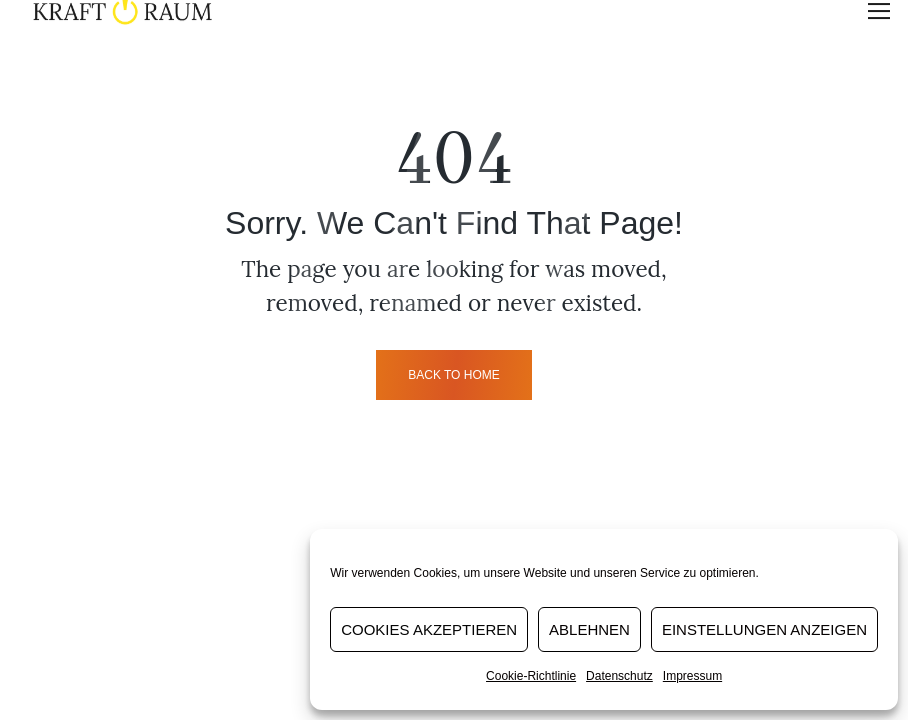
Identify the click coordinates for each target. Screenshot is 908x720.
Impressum (692, 676)
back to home (454, 375)
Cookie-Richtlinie (531, 676)
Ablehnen (589, 629)
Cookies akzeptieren (429, 629)
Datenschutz (619, 676)
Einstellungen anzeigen (764, 629)
